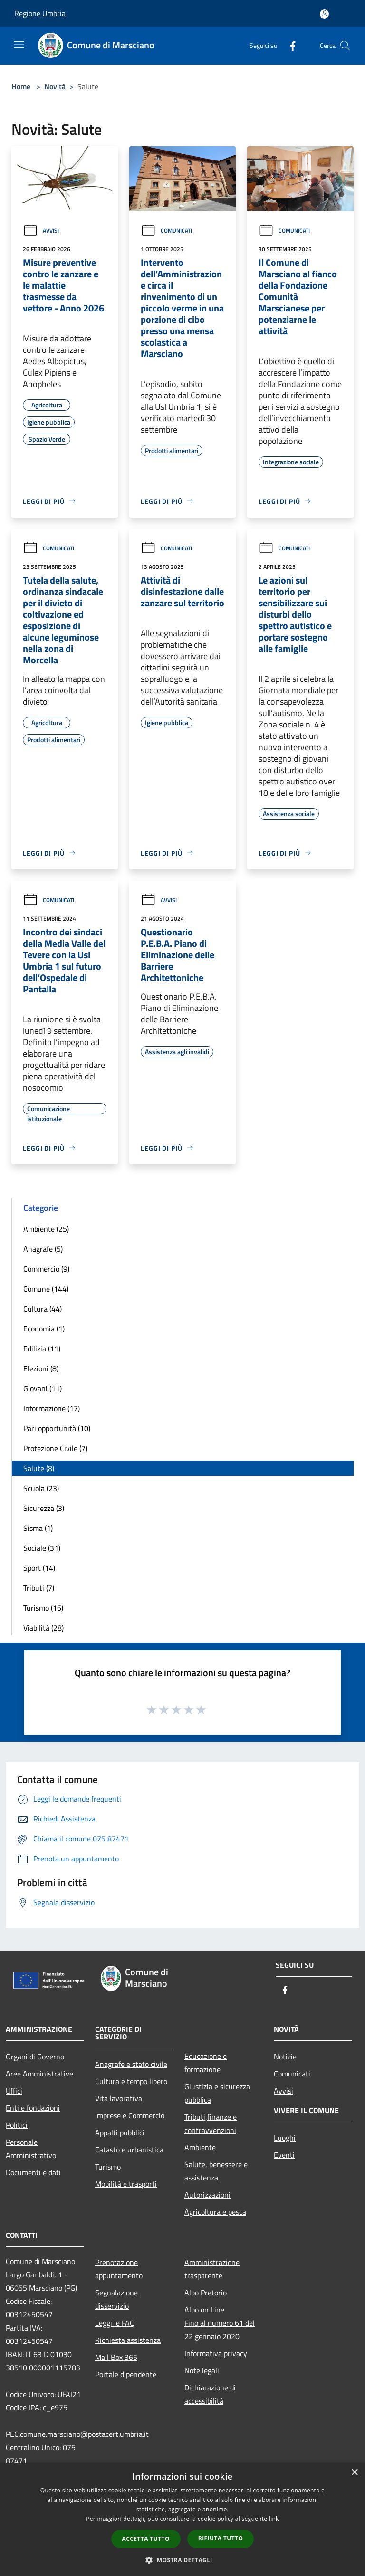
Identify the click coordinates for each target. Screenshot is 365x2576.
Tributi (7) (38, 1588)
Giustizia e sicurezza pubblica (217, 2093)
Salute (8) (38, 1468)
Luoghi (285, 2137)
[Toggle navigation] (19, 44)
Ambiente (200, 2147)
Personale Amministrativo (31, 2148)
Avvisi (41, 230)
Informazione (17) (51, 1408)
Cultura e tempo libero (131, 2081)
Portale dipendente (125, 2374)
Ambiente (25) (46, 1229)
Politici (17, 2125)
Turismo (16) (43, 1608)
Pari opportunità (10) (56, 1428)
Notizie (285, 2056)
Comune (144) (45, 1288)
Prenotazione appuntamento (119, 2268)
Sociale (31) (41, 1548)
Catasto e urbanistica (129, 2149)
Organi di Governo (35, 2056)
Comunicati (166, 230)
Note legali (201, 2370)
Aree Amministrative (39, 2073)
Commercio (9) (46, 1268)
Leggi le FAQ (115, 2323)
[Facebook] (288, 45)
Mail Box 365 (116, 2357)
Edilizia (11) (41, 1348)
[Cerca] (345, 45)
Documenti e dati (33, 2172)
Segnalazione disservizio (116, 2299)
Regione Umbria (40, 13)
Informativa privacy (215, 2353)
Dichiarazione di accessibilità (210, 2394)
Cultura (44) (42, 1308)
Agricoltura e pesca (215, 2211)
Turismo (108, 2166)
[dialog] (182, 2519)
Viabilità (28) (43, 1627)
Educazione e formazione (205, 2062)
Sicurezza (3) (43, 1508)
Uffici (14, 2090)
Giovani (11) (42, 1388)
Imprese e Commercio (129, 2115)
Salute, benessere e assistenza (216, 2171)
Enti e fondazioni (33, 2108)
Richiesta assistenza (128, 2340)
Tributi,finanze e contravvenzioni (210, 2123)
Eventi (284, 2155)
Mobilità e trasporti (126, 2183)
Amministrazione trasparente (212, 2268)
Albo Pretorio (205, 2292)
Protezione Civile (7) (55, 1448)
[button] (182, 2560)
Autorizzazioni (207, 2194)
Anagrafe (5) (43, 1249)
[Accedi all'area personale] (324, 14)
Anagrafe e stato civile (131, 2064)
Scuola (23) (41, 1488)
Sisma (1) (38, 1528)
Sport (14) (39, 1568)
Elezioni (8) (40, 1368)
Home (20, 86)
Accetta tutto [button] (146, 2539)
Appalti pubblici (119, 2132)
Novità (55, 86)
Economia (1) (44, 1328)
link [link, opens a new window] (274, 2519)
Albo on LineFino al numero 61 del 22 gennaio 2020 (219, 2323)
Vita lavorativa (118, 2098)
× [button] (354, 2472)
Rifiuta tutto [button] (220, 2538)
